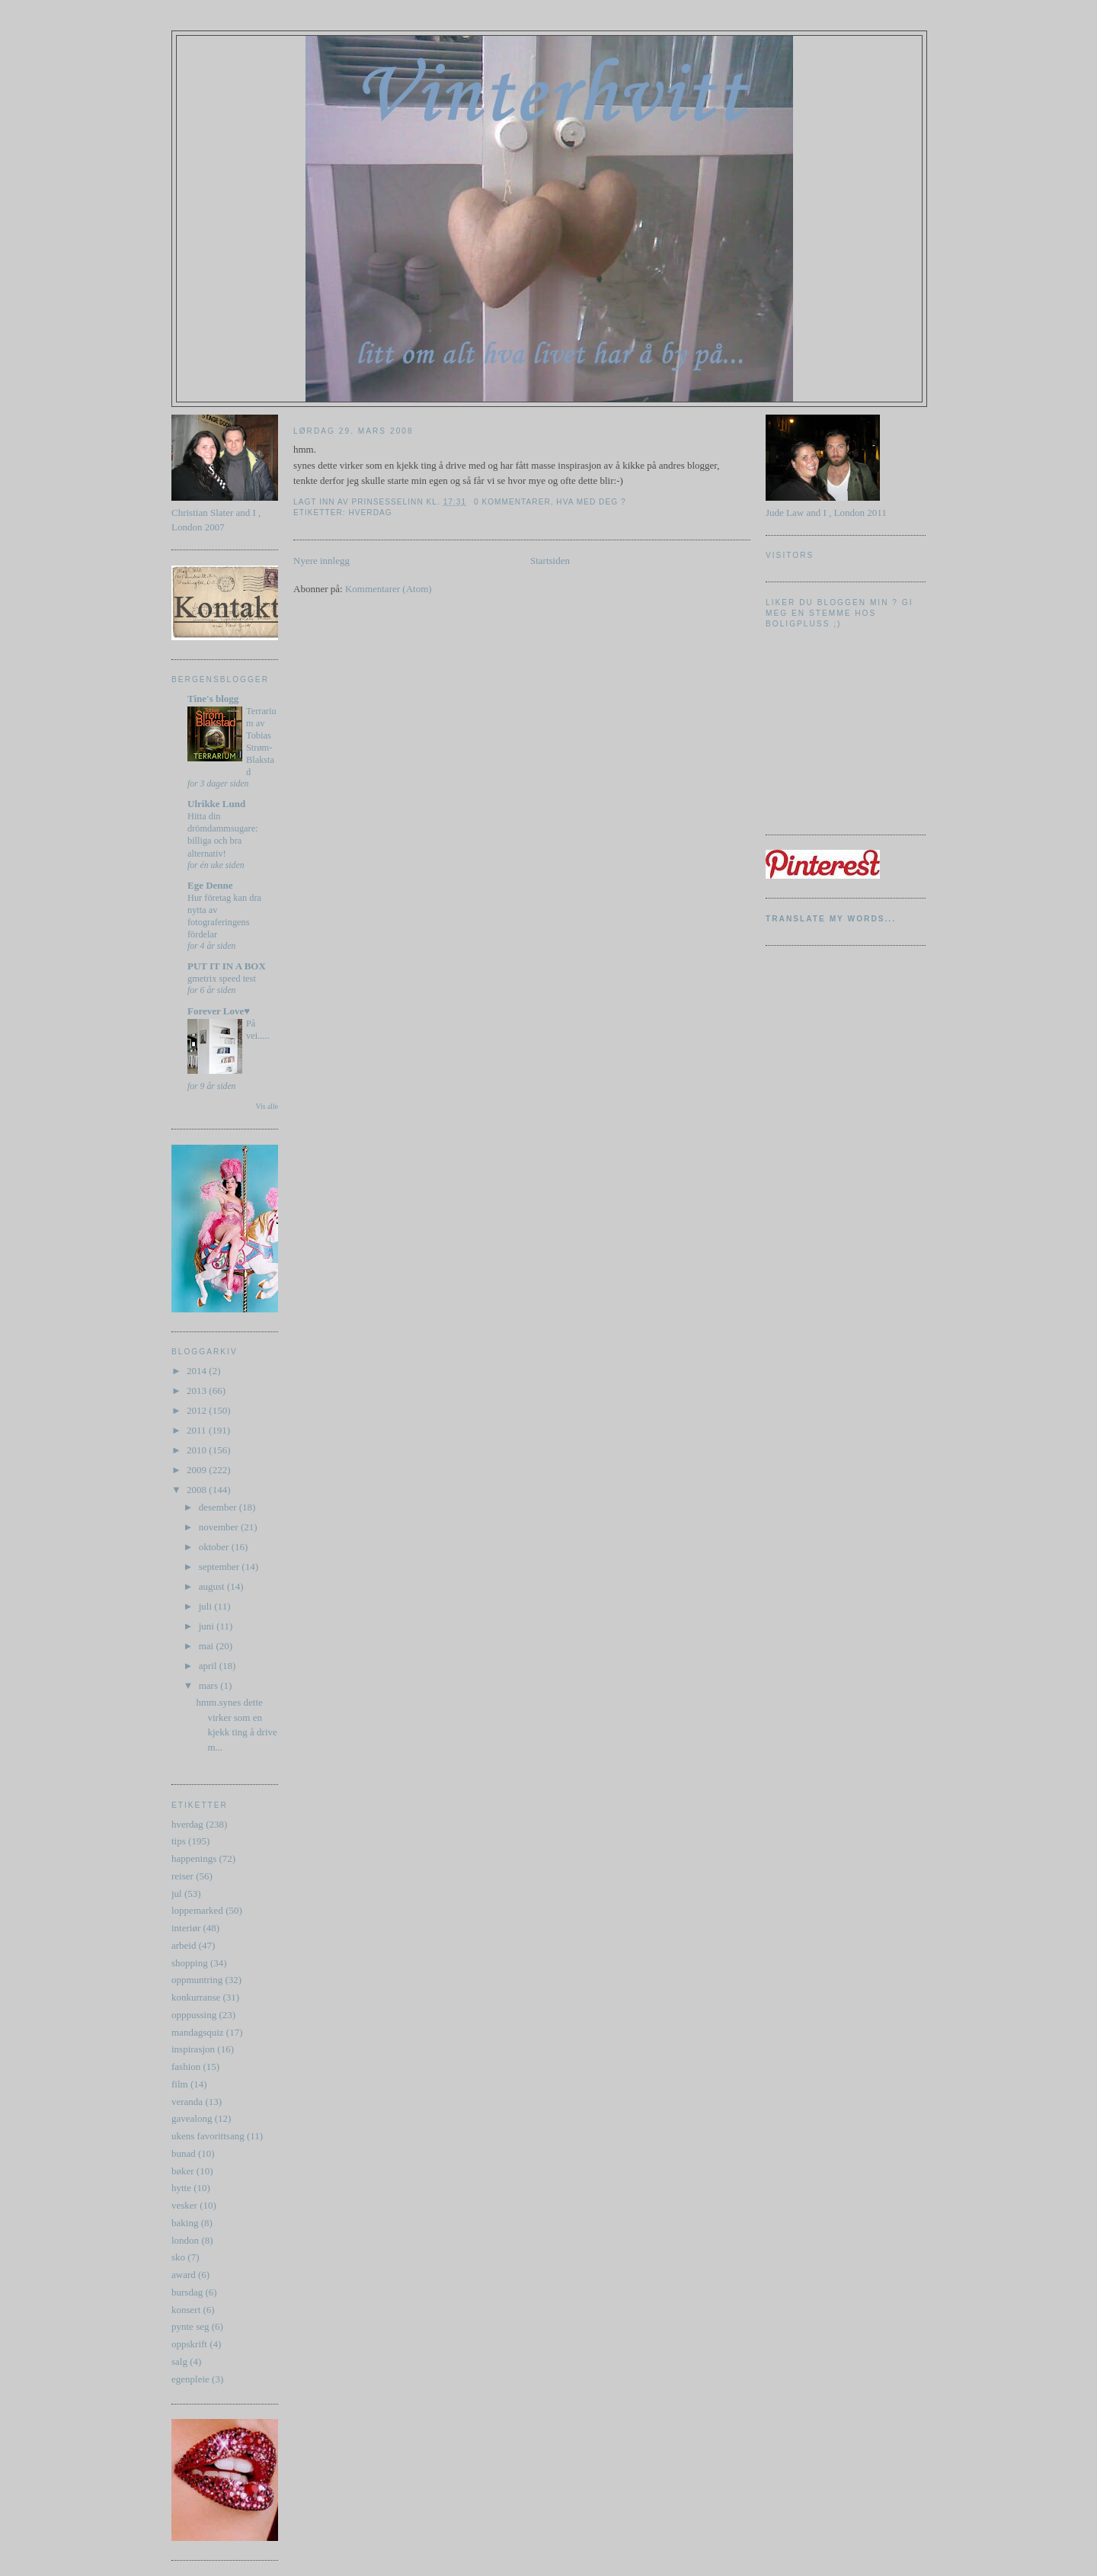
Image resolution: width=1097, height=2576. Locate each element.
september (220, 1566)
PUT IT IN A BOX (226, 966)
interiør (185, 1928)
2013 (198, 1390)
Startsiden (550, 560)
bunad (183, 2153)
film (179, 2084)
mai (207, 1646)
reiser (182, 1876)
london (185, 2240)
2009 (198, 1469)
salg (179, 2361)
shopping (189, 1963)
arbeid (183, 1945)
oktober (215, 1546)
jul (176, 1893)
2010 (198, 1450)
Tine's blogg (212, 698)
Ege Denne (210, 885)
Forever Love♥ (218, 1011)
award (183, 2274)
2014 (198, 1370)
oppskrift (189, 2344)
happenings (193, 1858)
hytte (181, 2187)
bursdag (187, 2292)
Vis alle (267, 1106)
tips (178, 1841)
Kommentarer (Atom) (388, 588)
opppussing (193, 2014)
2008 (198, 1489)
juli (207, 1606)
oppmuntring (196, 1979)
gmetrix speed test (221, 978)
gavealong (191, 2118)
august (213, 1586)
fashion (185, 2066)
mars (210, 1685)
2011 (198, 1430)
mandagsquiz (197, 2032)
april (209, 1665)
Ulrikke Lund (216, 803)
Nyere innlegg (321, 560)
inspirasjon (193, 2049)
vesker (184, 2205)
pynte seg (190, 2326)
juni (207, 1626)
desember (219, 1507)
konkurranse (195, 1997)
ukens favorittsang (208, 2136)
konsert (185, 2309)
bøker (182, 2171)
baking (184, 2222)
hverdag (187, 1824)
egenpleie (190, 2379)
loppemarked (197, 1910)
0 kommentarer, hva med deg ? (550, 502)
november (220, 1527)
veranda (187, 2101)
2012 (198, 1410)
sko (178, 2257)
